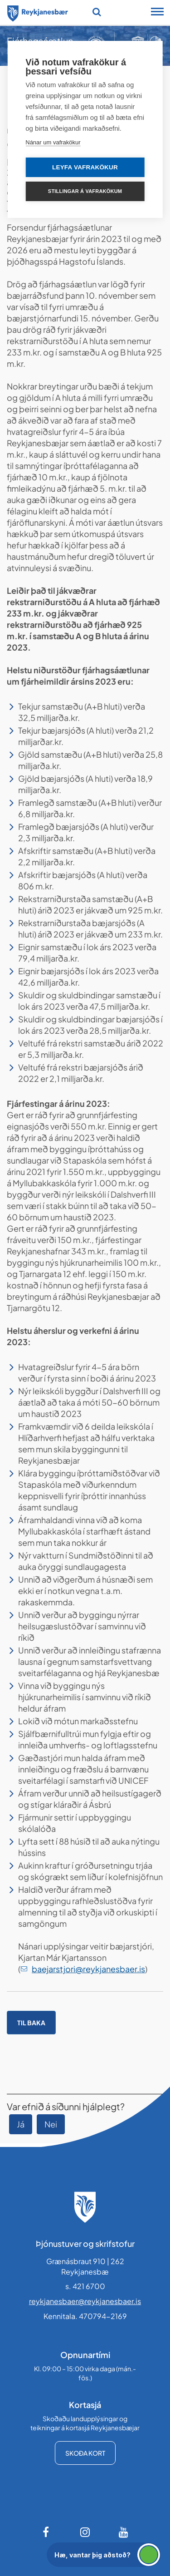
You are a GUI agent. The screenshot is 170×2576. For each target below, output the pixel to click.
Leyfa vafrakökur (85, 167)
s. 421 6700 (85, 2286)
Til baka (31, 2022)
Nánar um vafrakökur (52, 142)
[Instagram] (85, 2532)
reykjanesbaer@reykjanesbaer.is (85, 2301)
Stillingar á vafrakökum (85, 191)
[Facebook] (46, 2532)
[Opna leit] (96, 11)
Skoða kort (85, 2453)
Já (20, 2124)
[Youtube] (123, 2532)
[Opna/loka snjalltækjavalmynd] (157, 12)
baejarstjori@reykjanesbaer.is (88, 1969)
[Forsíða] (37, 12)
